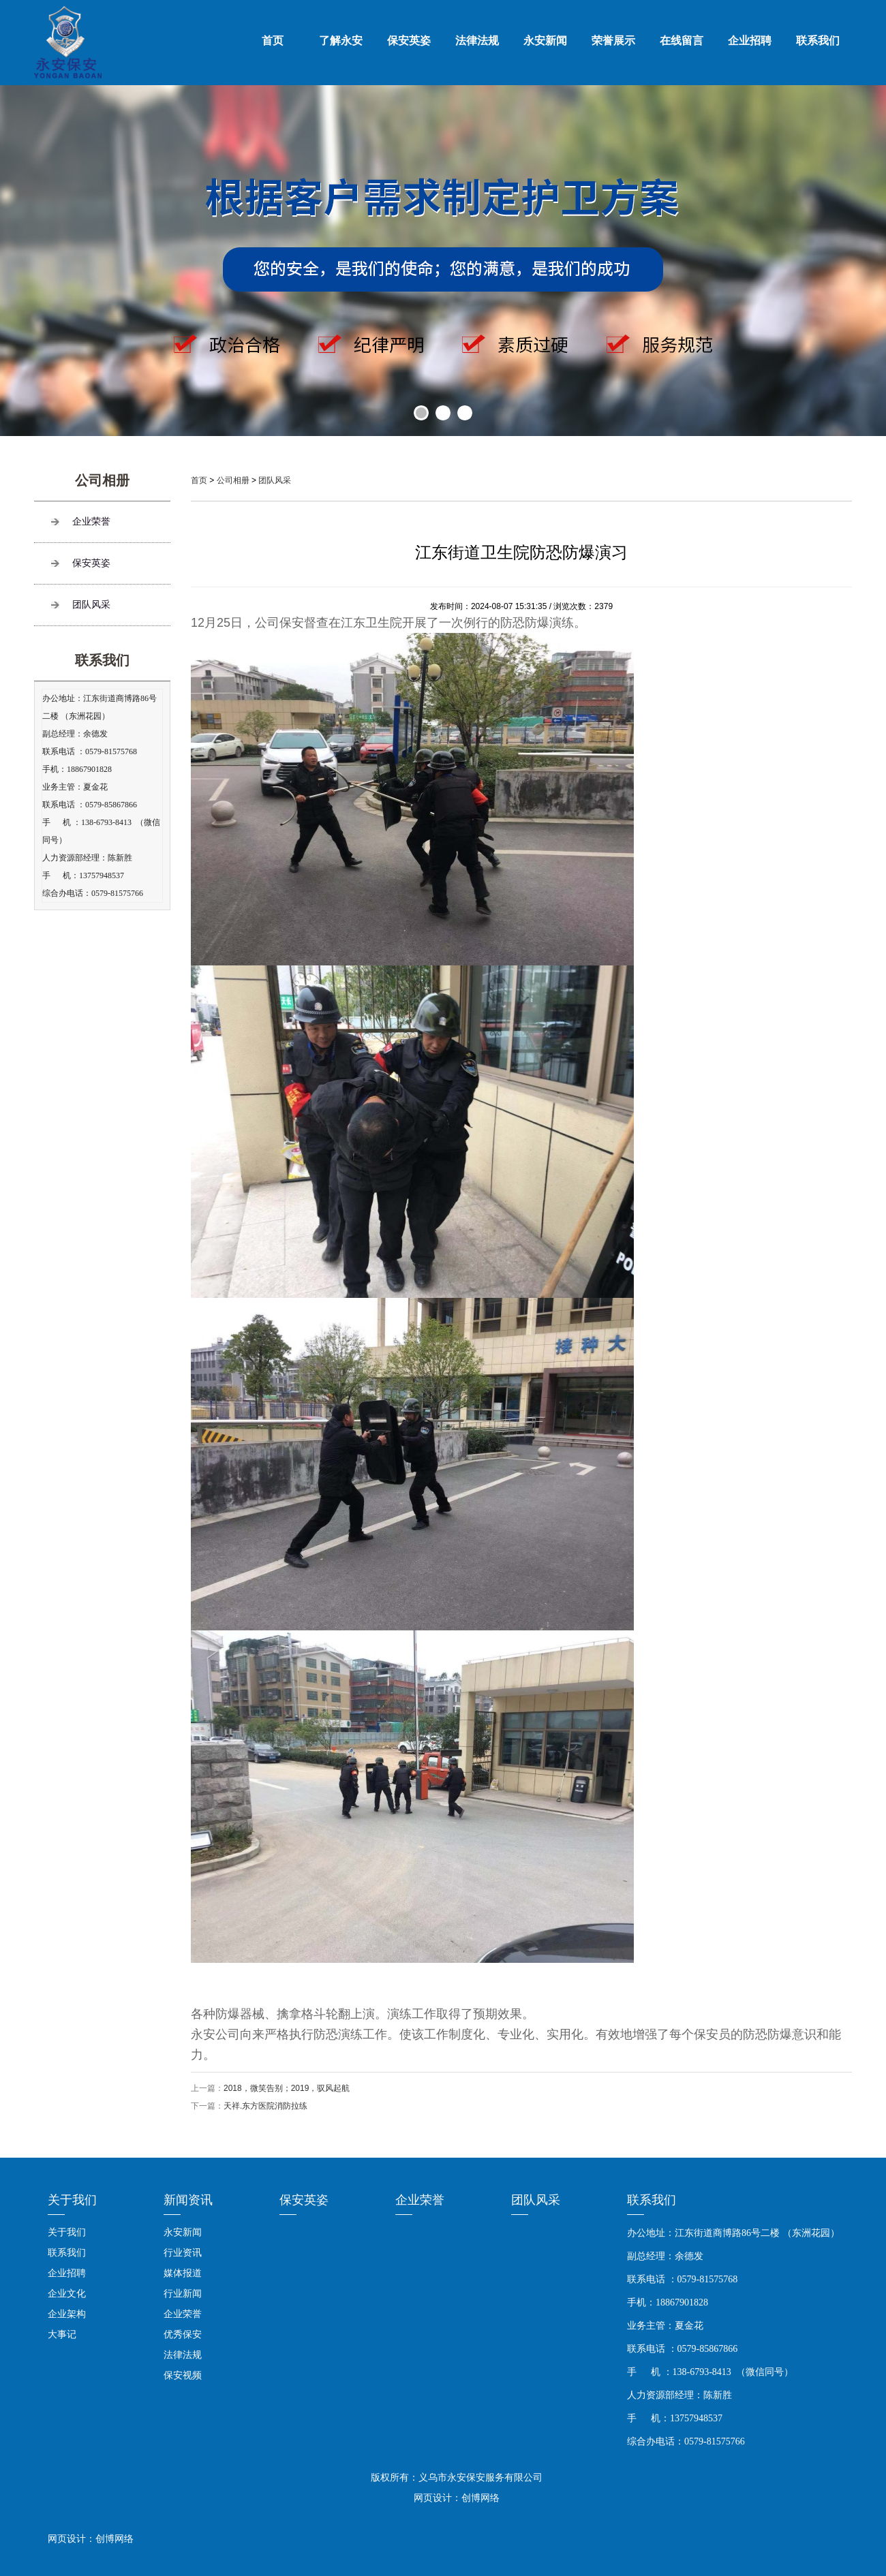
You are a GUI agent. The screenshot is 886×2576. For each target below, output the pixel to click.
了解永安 (341, 40)
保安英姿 (409, 40)
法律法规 (477, 40)
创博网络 (114, 2538)
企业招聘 (750, 40)
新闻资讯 (188, 2200)
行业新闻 (183, 2293)
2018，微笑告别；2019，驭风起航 (287, 2088)
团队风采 (91, 605)
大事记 (62, 2334)
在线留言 (681, 40)
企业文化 (67, 2293)
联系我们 (818, 40)
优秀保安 (183, 2334)
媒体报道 (183, 2272)
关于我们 (72, 2200)
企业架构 (67, 2313)
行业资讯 (183, 2252)
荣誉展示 (613, 40)
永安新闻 (545, 40)
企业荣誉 (91, 521)
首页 (273, 40)
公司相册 (233, 480)
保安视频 (183, 2375)
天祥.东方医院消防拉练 (265, 2106)
